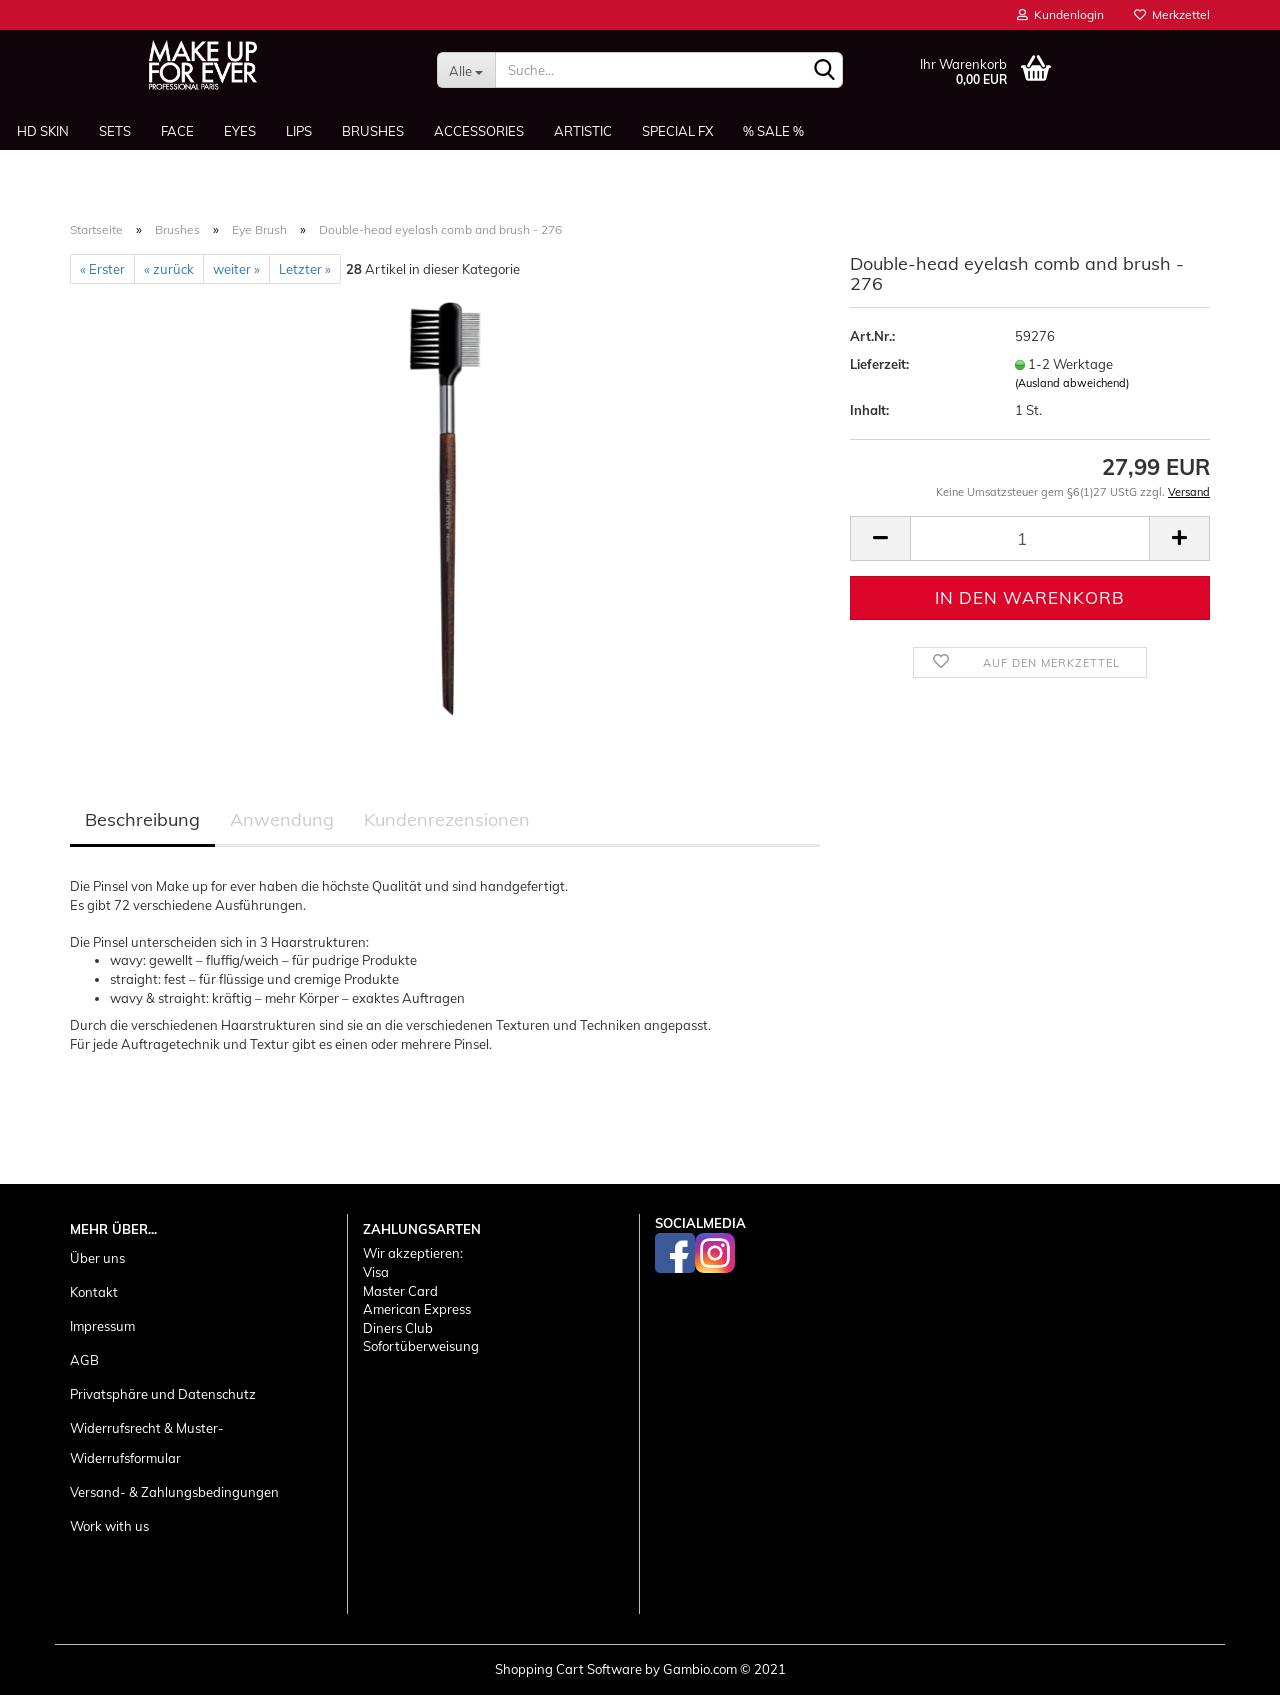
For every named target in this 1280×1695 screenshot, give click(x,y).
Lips (299, 131)
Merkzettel (1172, 14)
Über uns (97, 1258)
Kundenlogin (1060, 14)
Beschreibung (142, 819)
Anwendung (282, 819)
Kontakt (94, 1292)
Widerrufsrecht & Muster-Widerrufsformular (147, 1443)
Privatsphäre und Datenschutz (163, 1394)
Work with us (109, 1526)
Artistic (583, 131)
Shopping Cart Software (568, 1669)
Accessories (479, 131)
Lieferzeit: (879, 364)
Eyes (240, 131)
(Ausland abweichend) (1072, 383)
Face (177, 131)
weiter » (236, 269)
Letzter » (305, 269)
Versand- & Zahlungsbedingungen (174, 1492)
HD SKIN (43, 131)
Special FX (677, 131)
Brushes (373, 131)
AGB (84, 1360)
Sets (115, 131)
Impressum (102, 1326)
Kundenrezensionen (447, 819)
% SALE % (773, 131)
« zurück (169, 269)
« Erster (102, 269)
